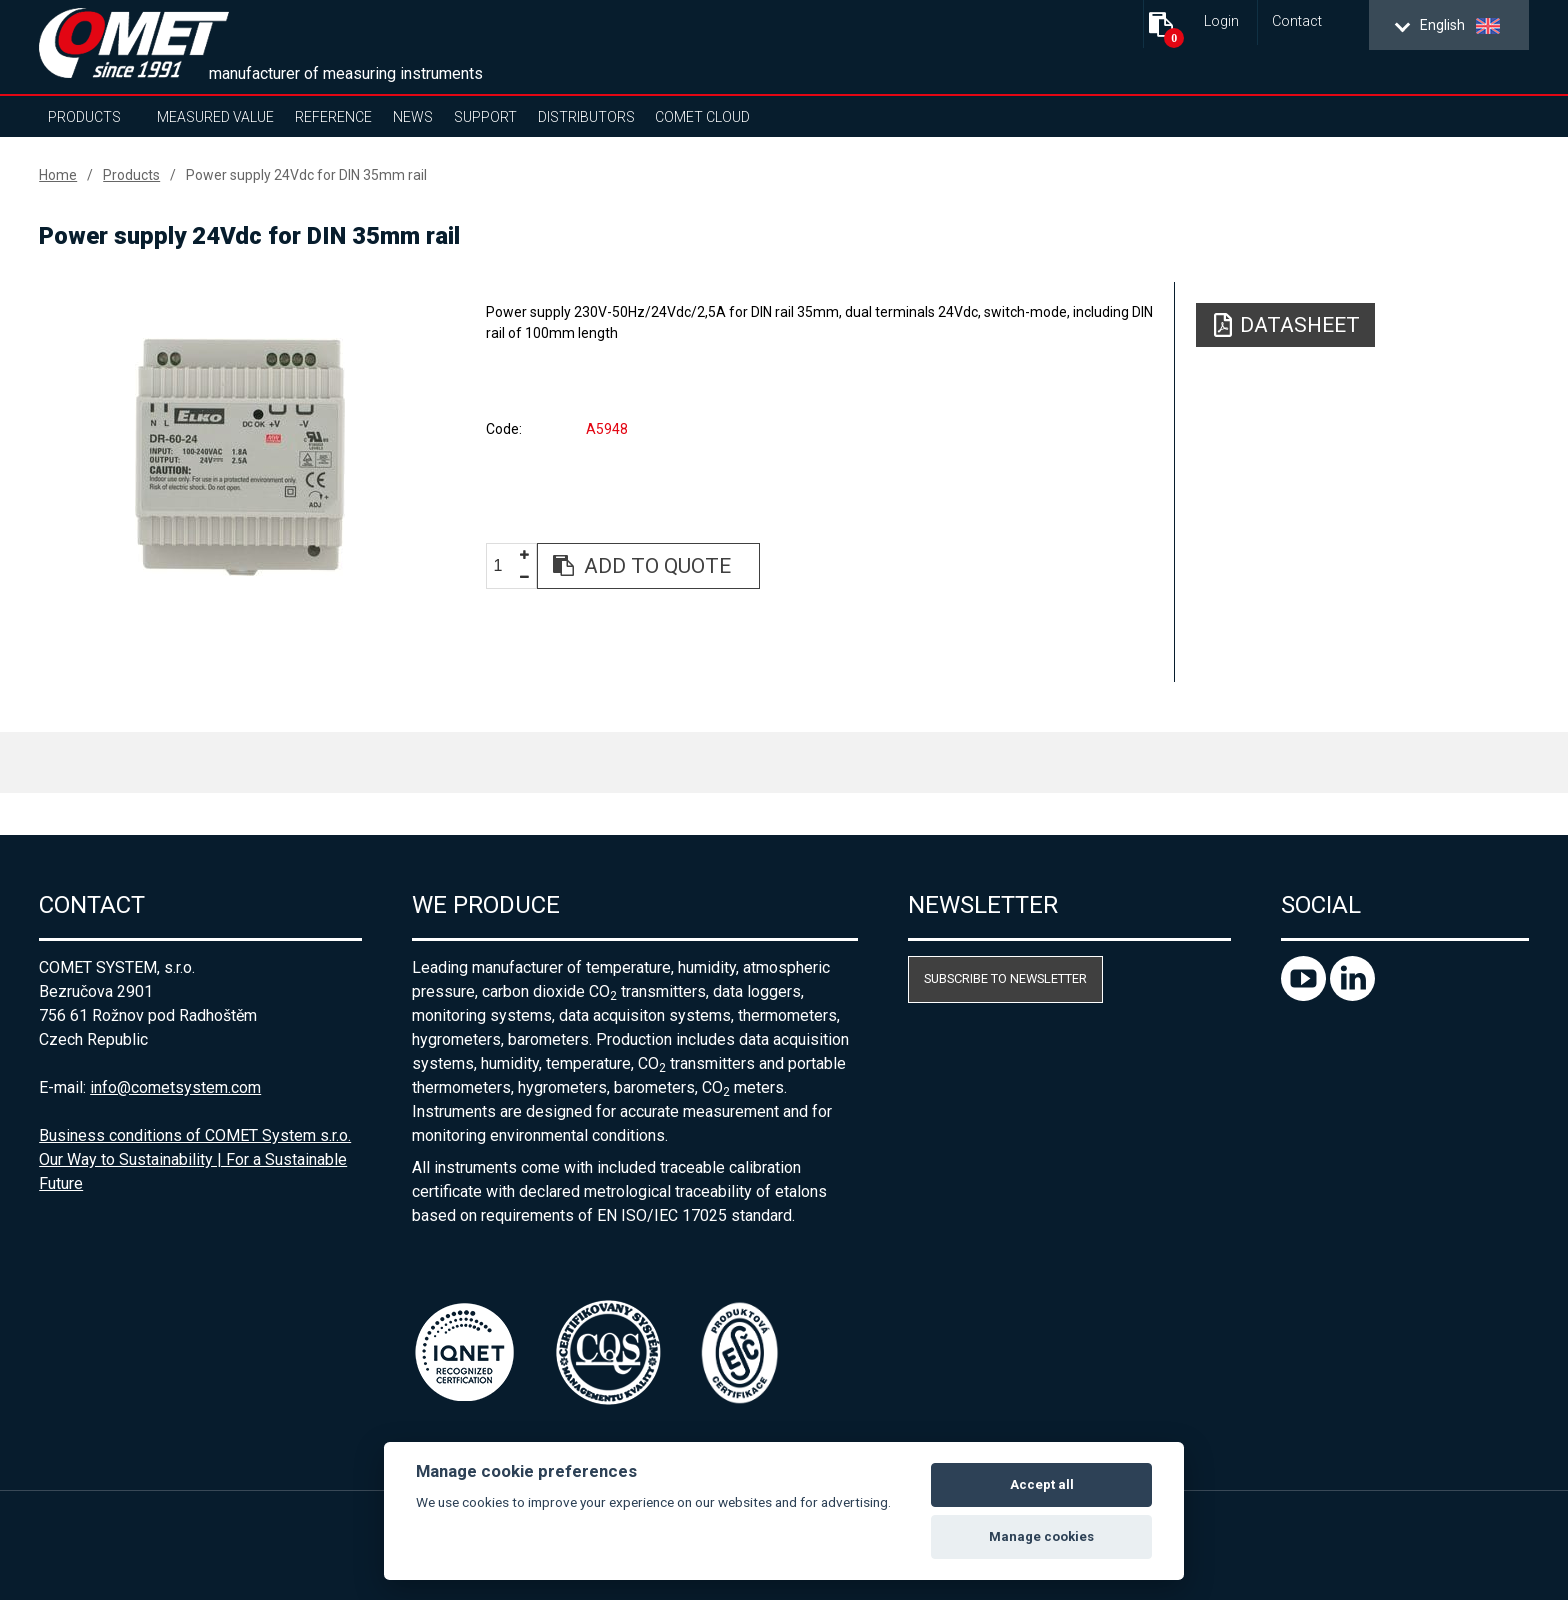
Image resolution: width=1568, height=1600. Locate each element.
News (413, 117)
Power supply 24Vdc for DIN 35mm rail (306, 175)
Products (84, 117)
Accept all (1042, 1484)
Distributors (586, 117)
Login (1221, 21)
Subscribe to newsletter (1005, 978)
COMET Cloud (702, 117)
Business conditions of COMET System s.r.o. (195, 1135)
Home (58, 175)
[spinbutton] (505, 566)
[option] (240, 457)
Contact (1297, 21)
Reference (333, 117)
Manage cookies (1041, 1536)
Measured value (215, 117)
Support (485, 117)
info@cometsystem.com (175, 1087)
